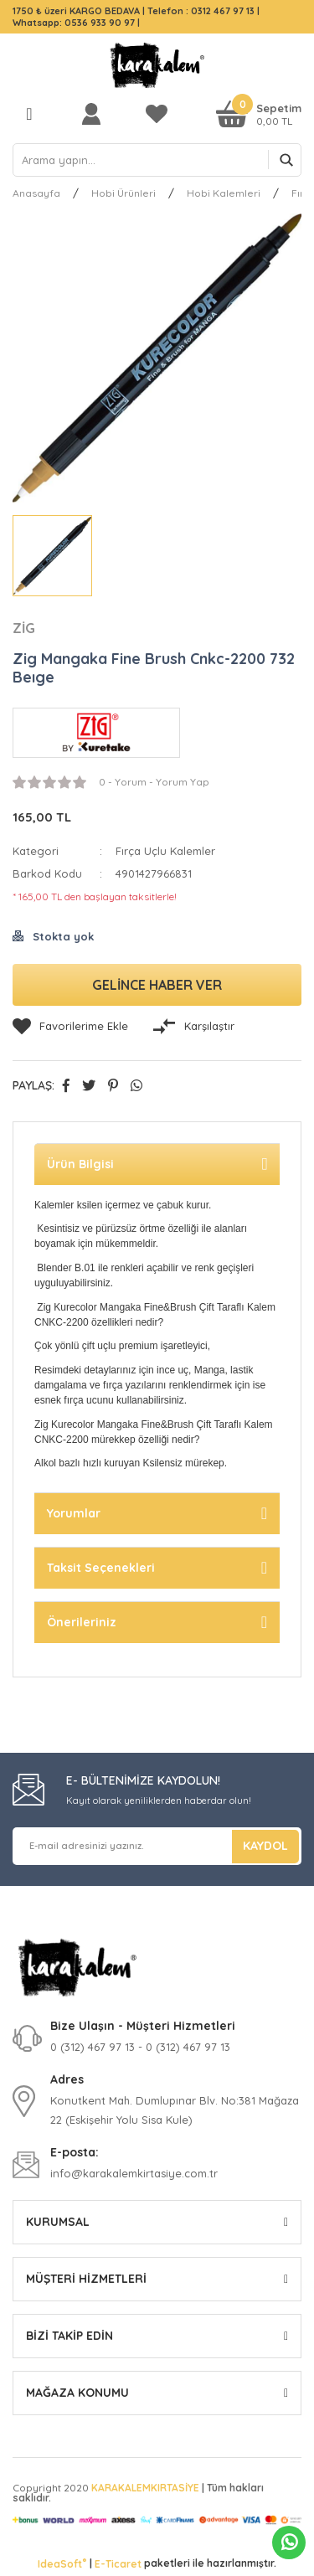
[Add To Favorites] (70, 1026)
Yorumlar (73, 1513)
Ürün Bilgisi (80, 1164)
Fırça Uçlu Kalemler (165, 851)
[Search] (157, 160)
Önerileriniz (81, 1622)
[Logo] (157, 65)
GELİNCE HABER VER (157, 984)
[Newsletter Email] (157, 1846)
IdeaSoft (62, 2563)
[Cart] (258, 113)
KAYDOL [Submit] (265, 1845)
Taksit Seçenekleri (101, 1567)
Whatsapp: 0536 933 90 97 (75, 22)
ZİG (24, 628)
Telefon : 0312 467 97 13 (201, 11)
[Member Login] (95, 113)
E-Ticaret (118, 2564)
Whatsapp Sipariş (289, 2542)
